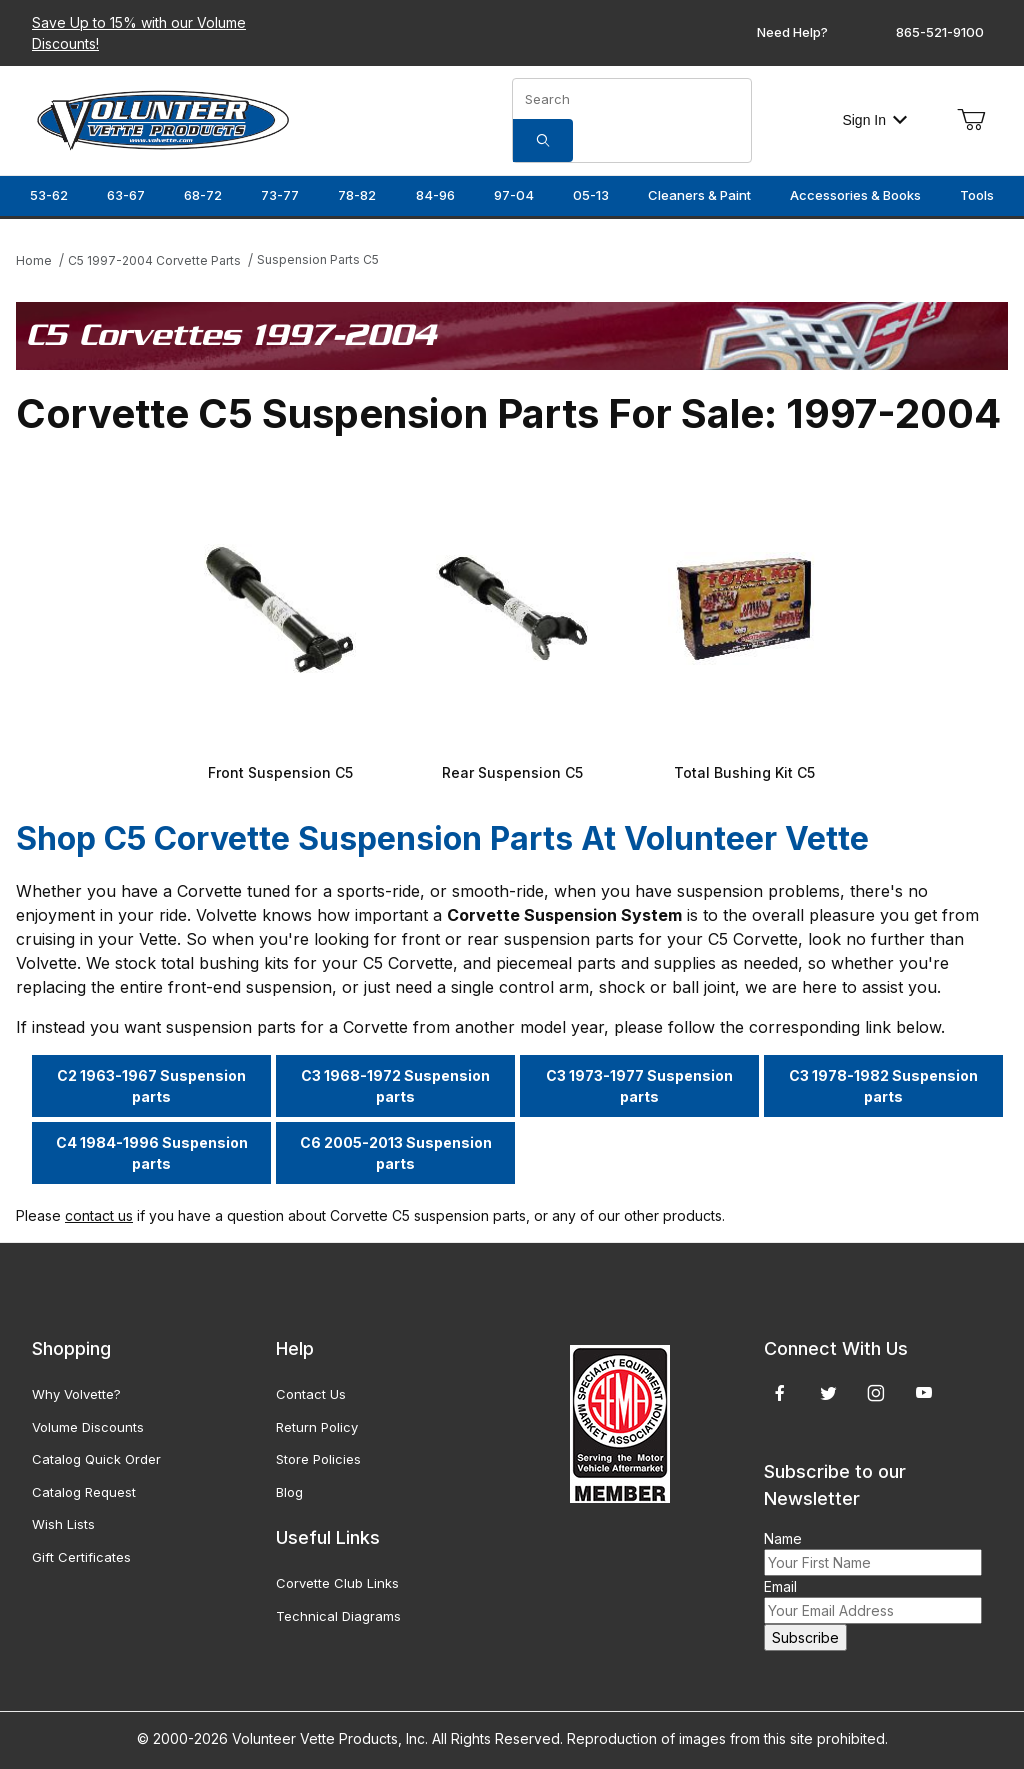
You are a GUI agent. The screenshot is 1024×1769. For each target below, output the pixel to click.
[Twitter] (828, 1393)
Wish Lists (63, 1524)
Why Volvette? (76, 1394)
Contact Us (311, 1394)
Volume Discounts (88, 1427)
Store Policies (318, 1459)
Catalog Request (84, 1492)
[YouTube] (924, 1393)
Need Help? (792, 32)
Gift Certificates (81, 1557)
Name (783, 1538)
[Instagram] (876, 1393)
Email (780, 1586)
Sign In (874, 120)
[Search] (543, 140)
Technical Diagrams (338, 1616)
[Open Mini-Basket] (971, 120)
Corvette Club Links (337, 1583)
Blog (289, 1492)
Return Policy (317, 1427)
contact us (99, 1215)
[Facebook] (780, 1393)
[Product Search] (632, 99)
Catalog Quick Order (96, 1459)
